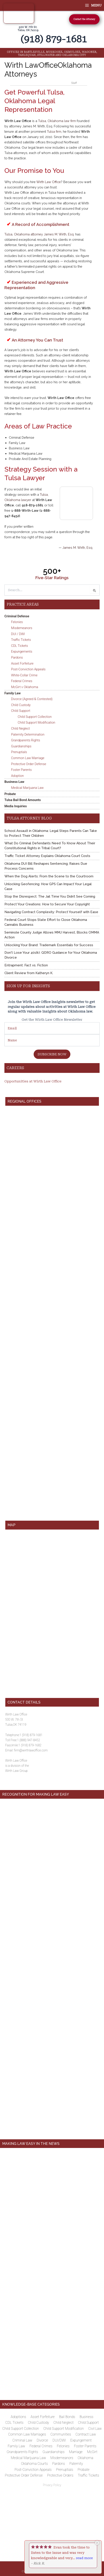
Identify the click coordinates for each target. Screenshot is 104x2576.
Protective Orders (60, 2475)
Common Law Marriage (27, 758)
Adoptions (18, 2417)
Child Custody (21, 705)
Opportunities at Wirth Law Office (33, 1081)
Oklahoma (85, 2458)
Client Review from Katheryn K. (28, 973)
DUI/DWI (59, 2440)
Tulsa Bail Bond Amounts (22, 800)
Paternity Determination (27, 734)
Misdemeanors (21, 628)
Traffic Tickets (21, 640)
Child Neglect (20, 728)
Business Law (14, 782)
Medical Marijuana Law (27, 788)
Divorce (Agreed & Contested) (31, 699)
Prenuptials (19, 752)
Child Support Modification (36, 722)
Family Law (12, 693)
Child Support (20, 711)
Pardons (17, 657)
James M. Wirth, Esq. (59, 234)
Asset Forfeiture (22, 663)
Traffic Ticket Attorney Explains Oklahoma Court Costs (47, 856)
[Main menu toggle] (93, 5)
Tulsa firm (54, 131)
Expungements (21, 651)
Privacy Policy (52, 2485)
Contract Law (85, 2434)
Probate (10, 794)
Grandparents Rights (25, 740)
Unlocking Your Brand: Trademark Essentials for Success (48, 945)
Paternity (76, 2464)
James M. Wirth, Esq (77, 547)
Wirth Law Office (48, 182)
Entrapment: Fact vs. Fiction (26, 965)
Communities (60, 2434)
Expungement (81, 2440)
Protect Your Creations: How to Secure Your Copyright (47, 904)
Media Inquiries (15, 806)
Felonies (17, 622)
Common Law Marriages (27, 2434)
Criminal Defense (16, 616)
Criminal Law (22, 2440)
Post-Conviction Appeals (28, 669)
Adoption (17, 776)
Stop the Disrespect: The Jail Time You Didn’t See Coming (49, 896)
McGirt (92, 2452)
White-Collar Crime (24, 675)
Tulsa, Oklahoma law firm (57, 121)
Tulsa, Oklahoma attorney (23, 234)
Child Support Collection (35, 717)
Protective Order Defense (28, 764)
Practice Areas (23, 604)
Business (86, 2417)
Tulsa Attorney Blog (29, 818)
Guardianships (21, 746)
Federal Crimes (21, 681)
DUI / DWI (18, 634)
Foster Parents (21, 770)
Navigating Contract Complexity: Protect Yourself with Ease (51, 912)
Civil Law (95, 2428)
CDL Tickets (19, 646)
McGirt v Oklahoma (24, 687)
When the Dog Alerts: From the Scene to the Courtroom (48, 876)
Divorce (42, 2440)
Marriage (76, 2452)
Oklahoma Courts (34, 2464)
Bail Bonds (67, 2417)
